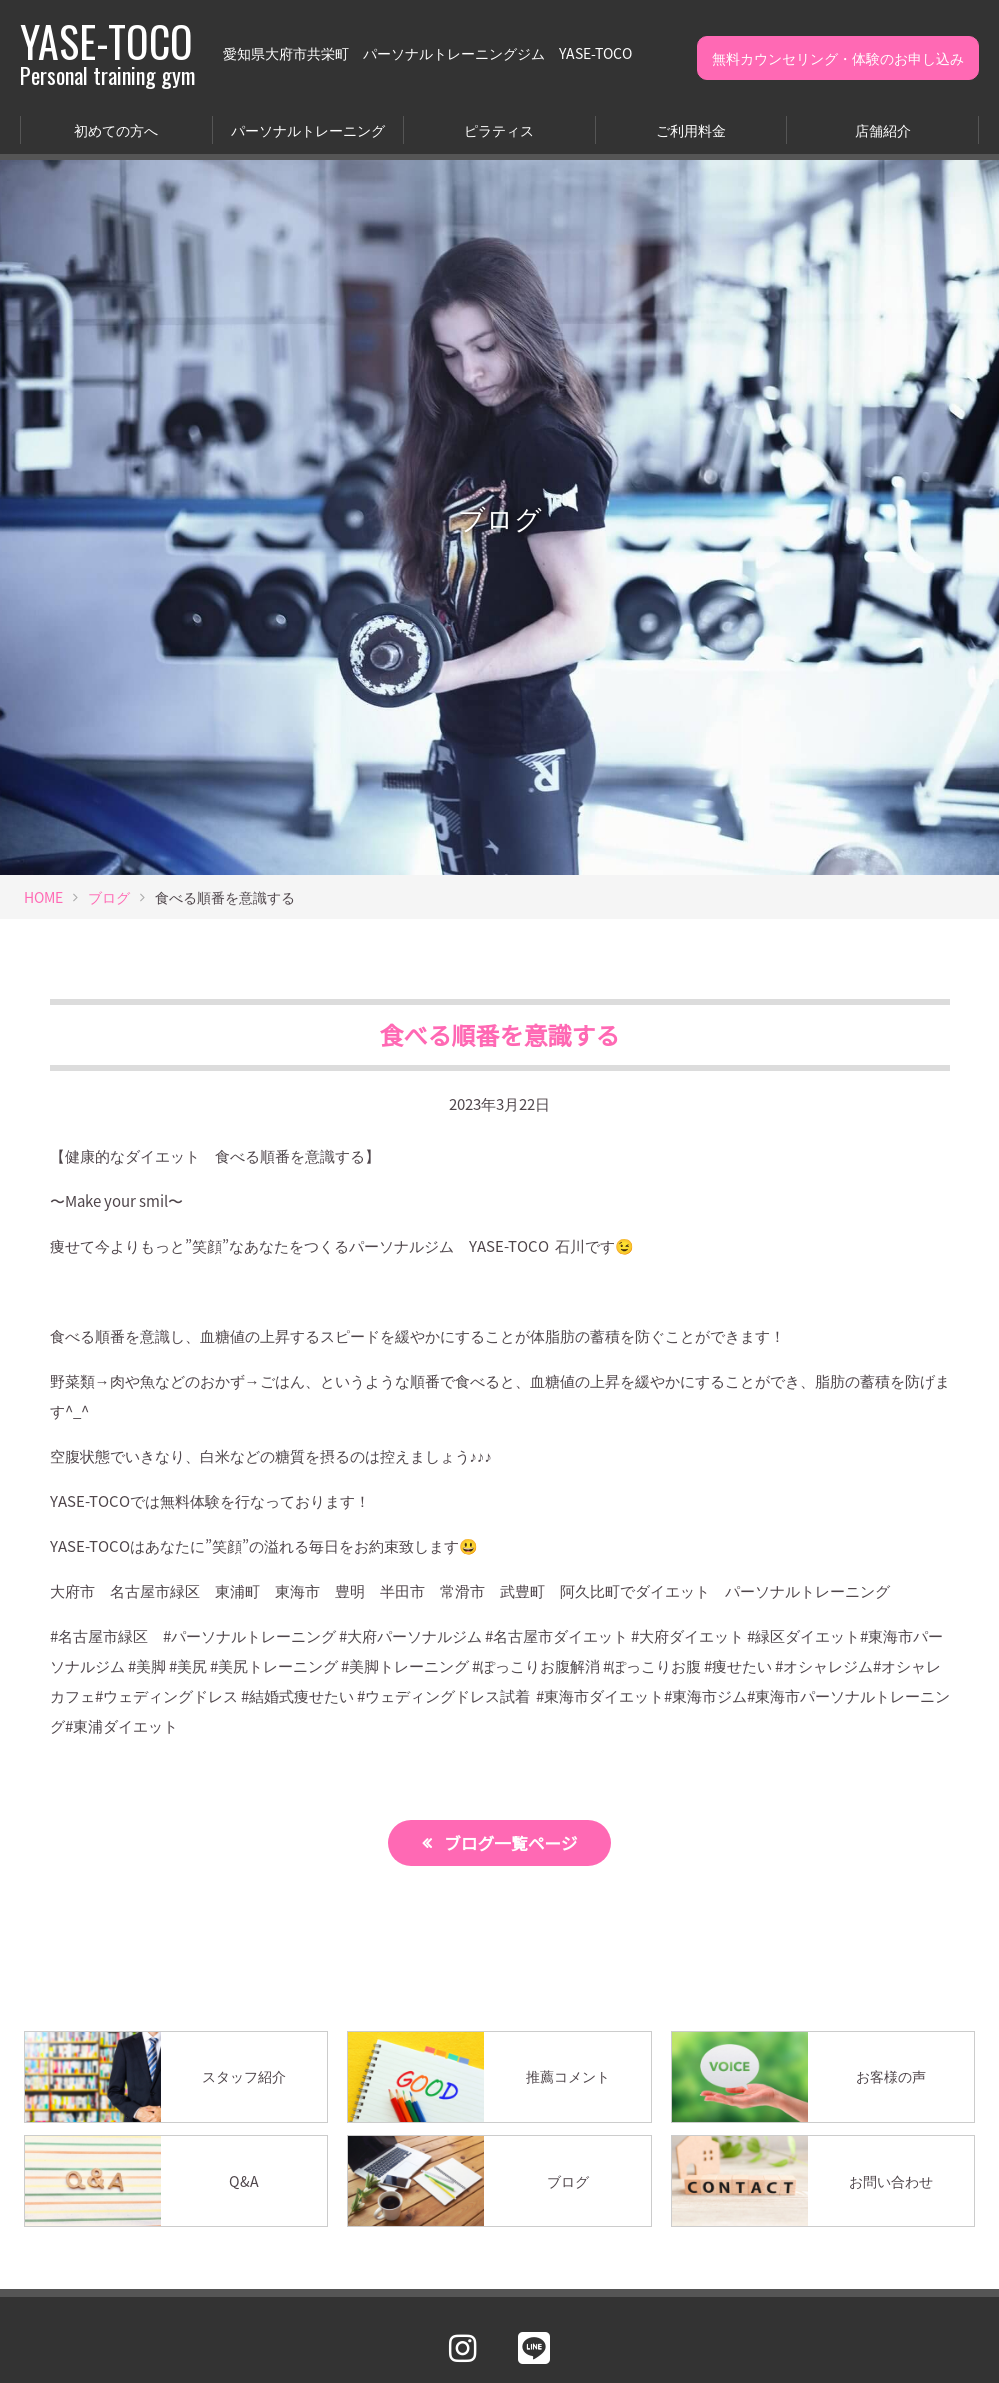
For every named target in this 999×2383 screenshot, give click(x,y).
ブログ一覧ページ (511, 1842)
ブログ (109, 897)
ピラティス (499, 130)
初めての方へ (116, 130)
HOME (43, 897)
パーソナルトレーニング (308, 130)
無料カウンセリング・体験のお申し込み (838, 58)
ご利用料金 (691, 130)
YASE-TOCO (107, 53)
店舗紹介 (883, 130)
